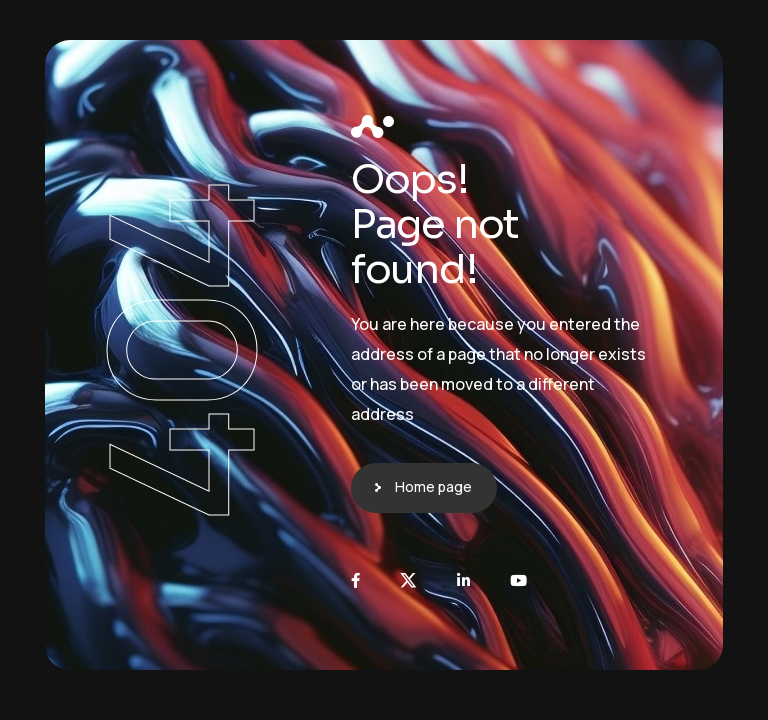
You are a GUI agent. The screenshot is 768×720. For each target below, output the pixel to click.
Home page (433, 486)
